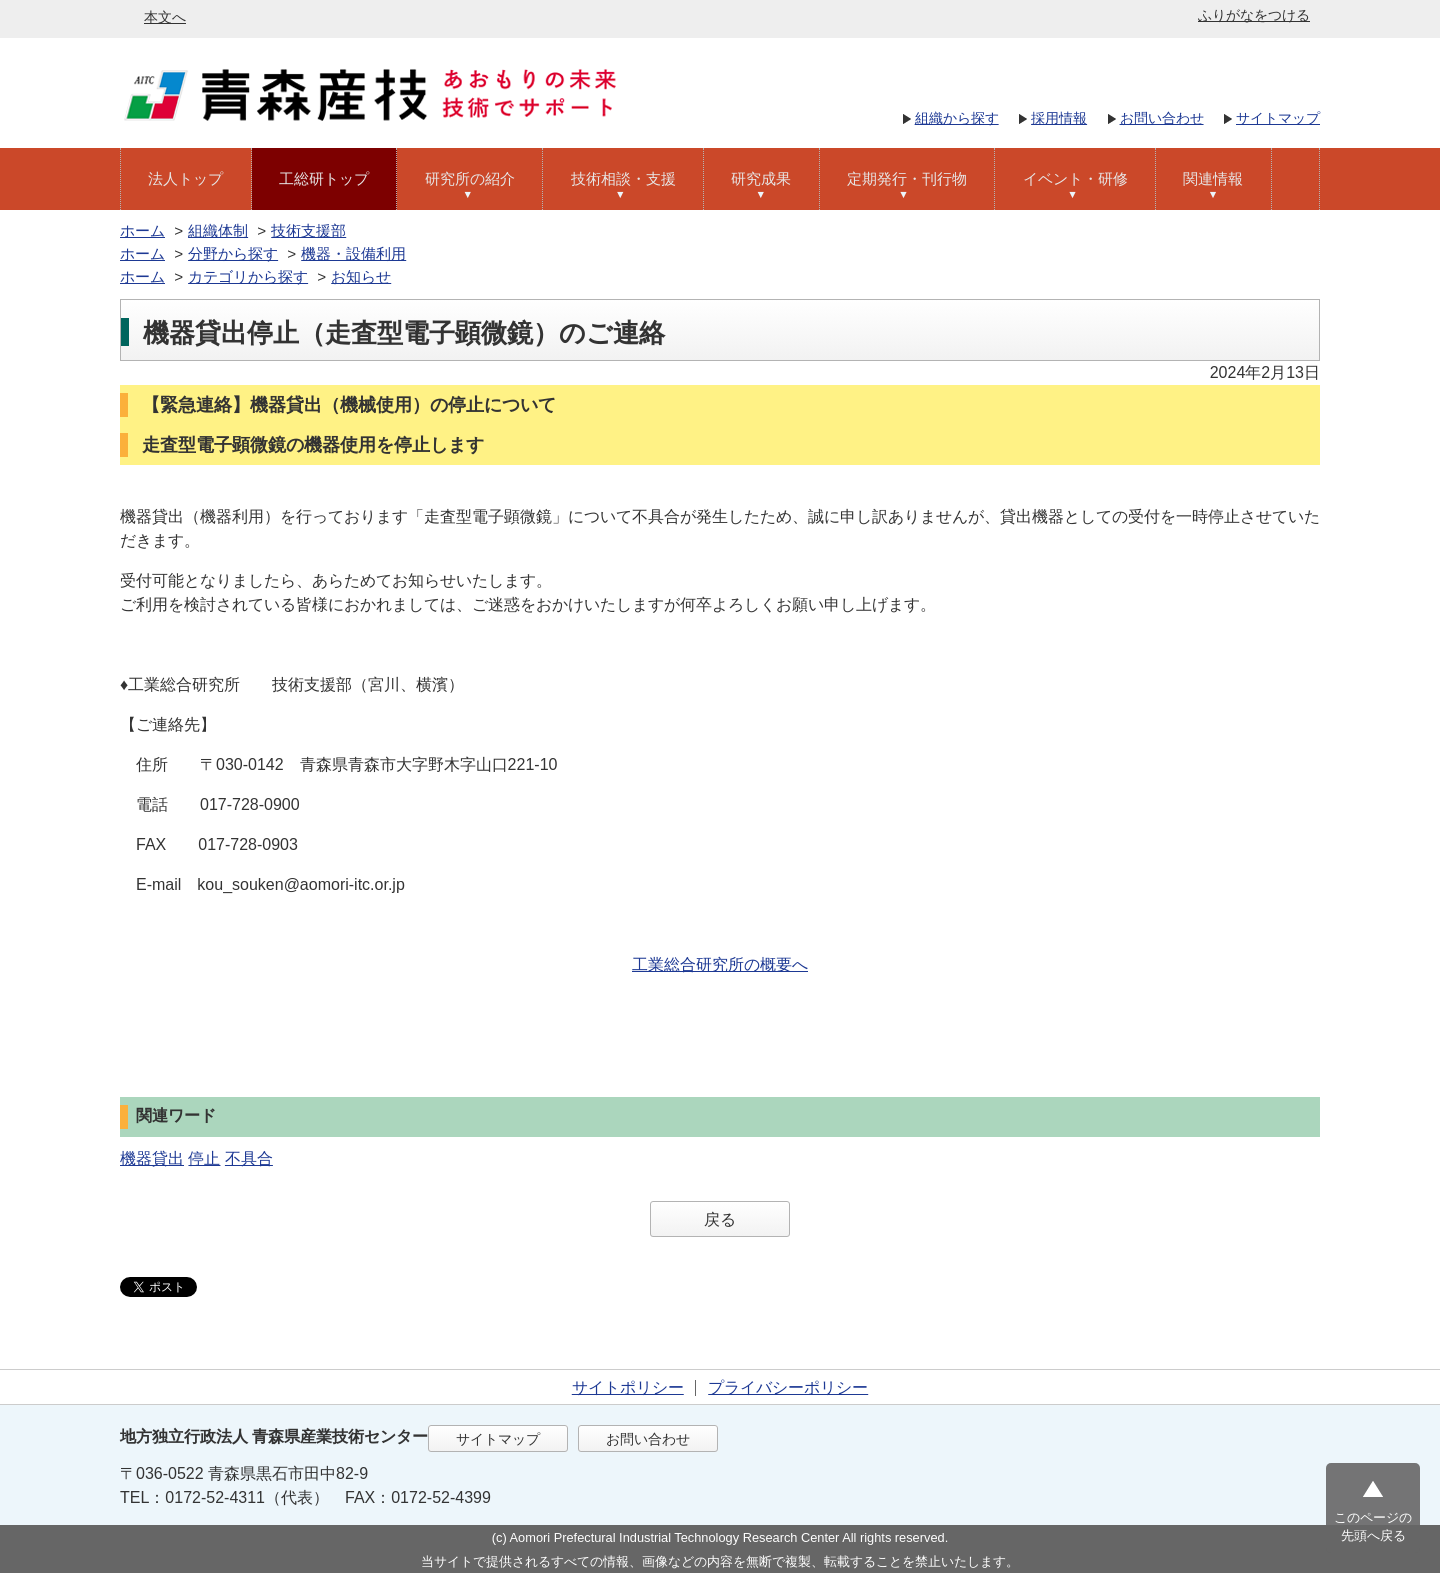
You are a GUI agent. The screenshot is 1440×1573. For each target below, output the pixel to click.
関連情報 (1213, 178)
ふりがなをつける (1254, 15)
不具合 (249, 1158)
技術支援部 (308, 230)
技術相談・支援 (623, 178)
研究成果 (761, 178)
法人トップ (185, 178)
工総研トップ (324, 178)
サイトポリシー (628, 1387)
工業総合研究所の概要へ (720, 964)
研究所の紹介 (470, 178)
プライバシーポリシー (788, 1387)
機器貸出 (152, 1158)
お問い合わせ (1162, 118)
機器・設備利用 (353, 253)
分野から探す (233, 253)
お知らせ (361, 276)
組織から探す (957, 118)
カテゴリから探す (248, 276)
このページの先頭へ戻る (1373, 1526)
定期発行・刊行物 (907, 178)
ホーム (142, 230)
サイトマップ (1278, 118)
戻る (720, 1219)
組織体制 (218, 230)
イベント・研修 (1075, 178)
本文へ (165, 17)
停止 (204, 1158)
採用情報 (1059, 118)
